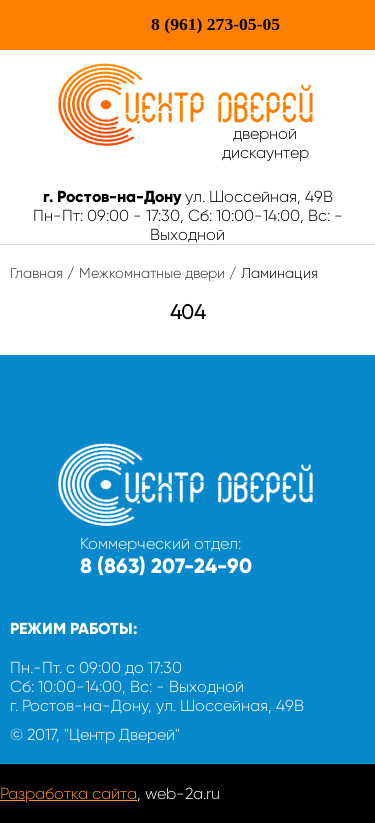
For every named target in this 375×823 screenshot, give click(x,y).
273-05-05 (215, 24)
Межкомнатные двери (152, 273)
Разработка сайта (68, 793)
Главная (36, 273)
